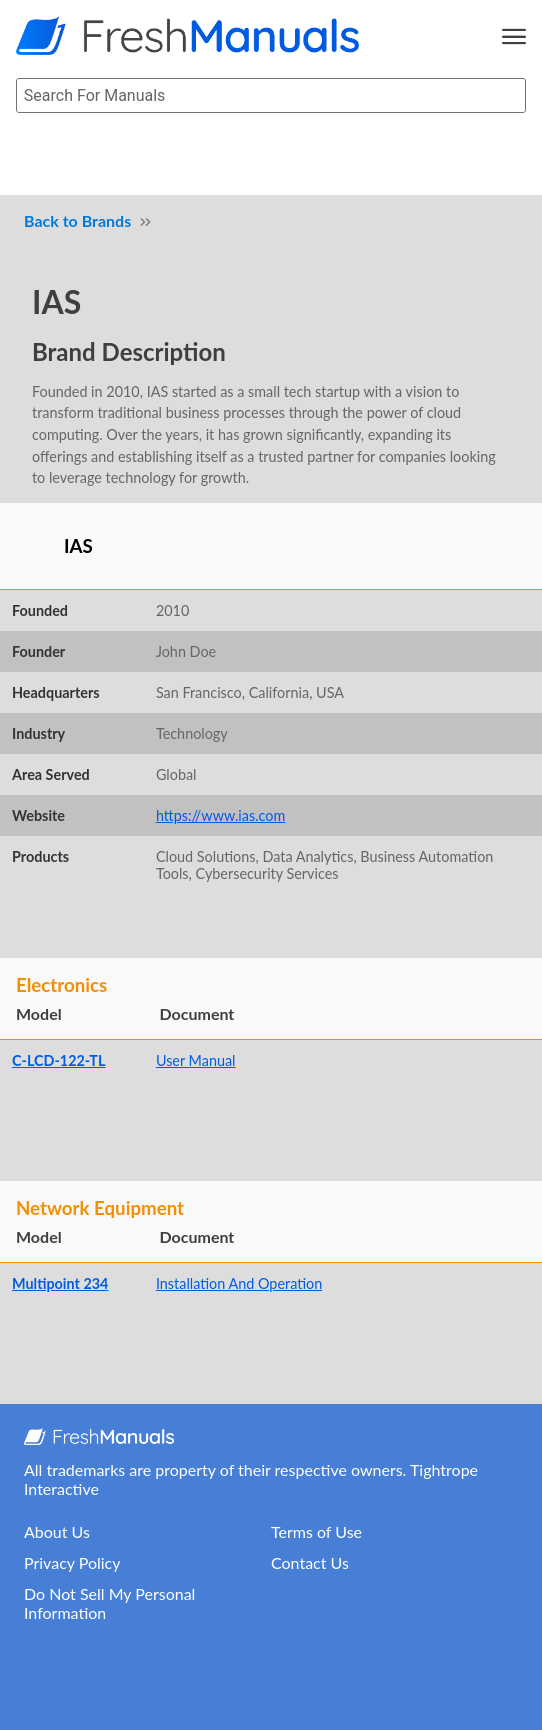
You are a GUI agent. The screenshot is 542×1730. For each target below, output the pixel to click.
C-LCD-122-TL (58, 1060)
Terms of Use (316, 1531)
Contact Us (310, 1562)
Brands (107, 220)
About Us (57, 1531)
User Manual (196, 1060)
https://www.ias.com (220, 815)
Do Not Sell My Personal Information (109, 1603)
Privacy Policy (72, 1562)
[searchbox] (271, 95)
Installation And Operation (239, 1283)
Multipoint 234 (60, 1283)
